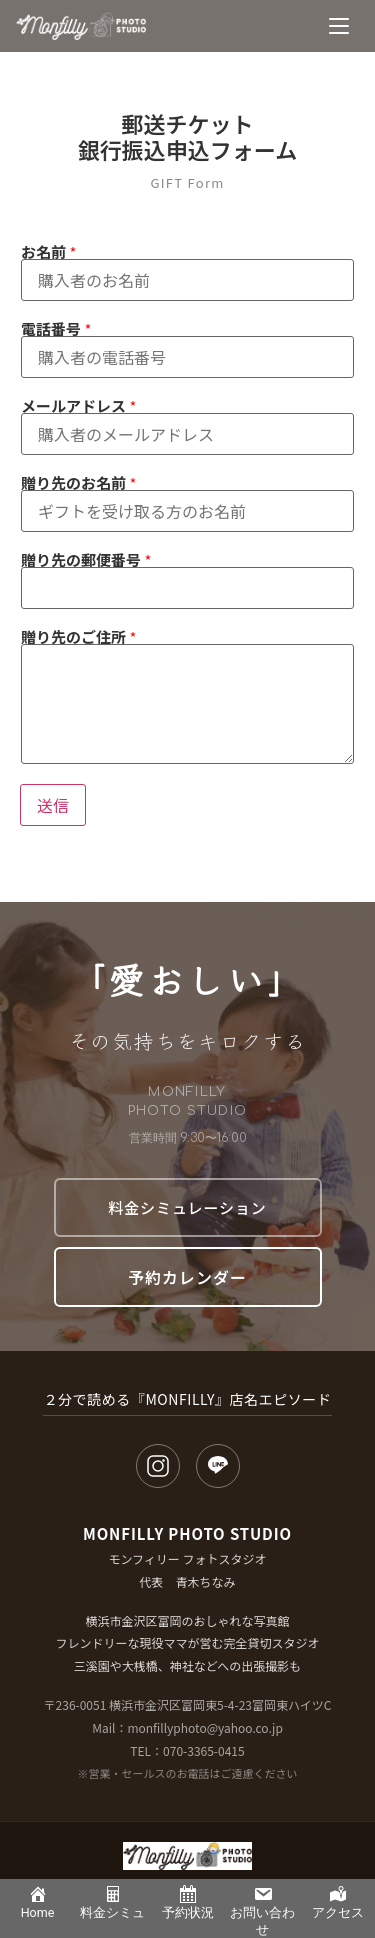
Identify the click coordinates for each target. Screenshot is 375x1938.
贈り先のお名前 (78, 482)
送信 (53, 805)
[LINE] (218, 1466)
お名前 (48, 251)
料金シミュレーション (187, 1207)
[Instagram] (158, 1466)
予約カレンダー (187, 1277)
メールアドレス (78, 405)
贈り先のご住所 (78, 636)
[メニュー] (339, 26)
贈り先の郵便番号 (86, 559)
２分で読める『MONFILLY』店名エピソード (187, 1399)
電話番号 (56, 328)
